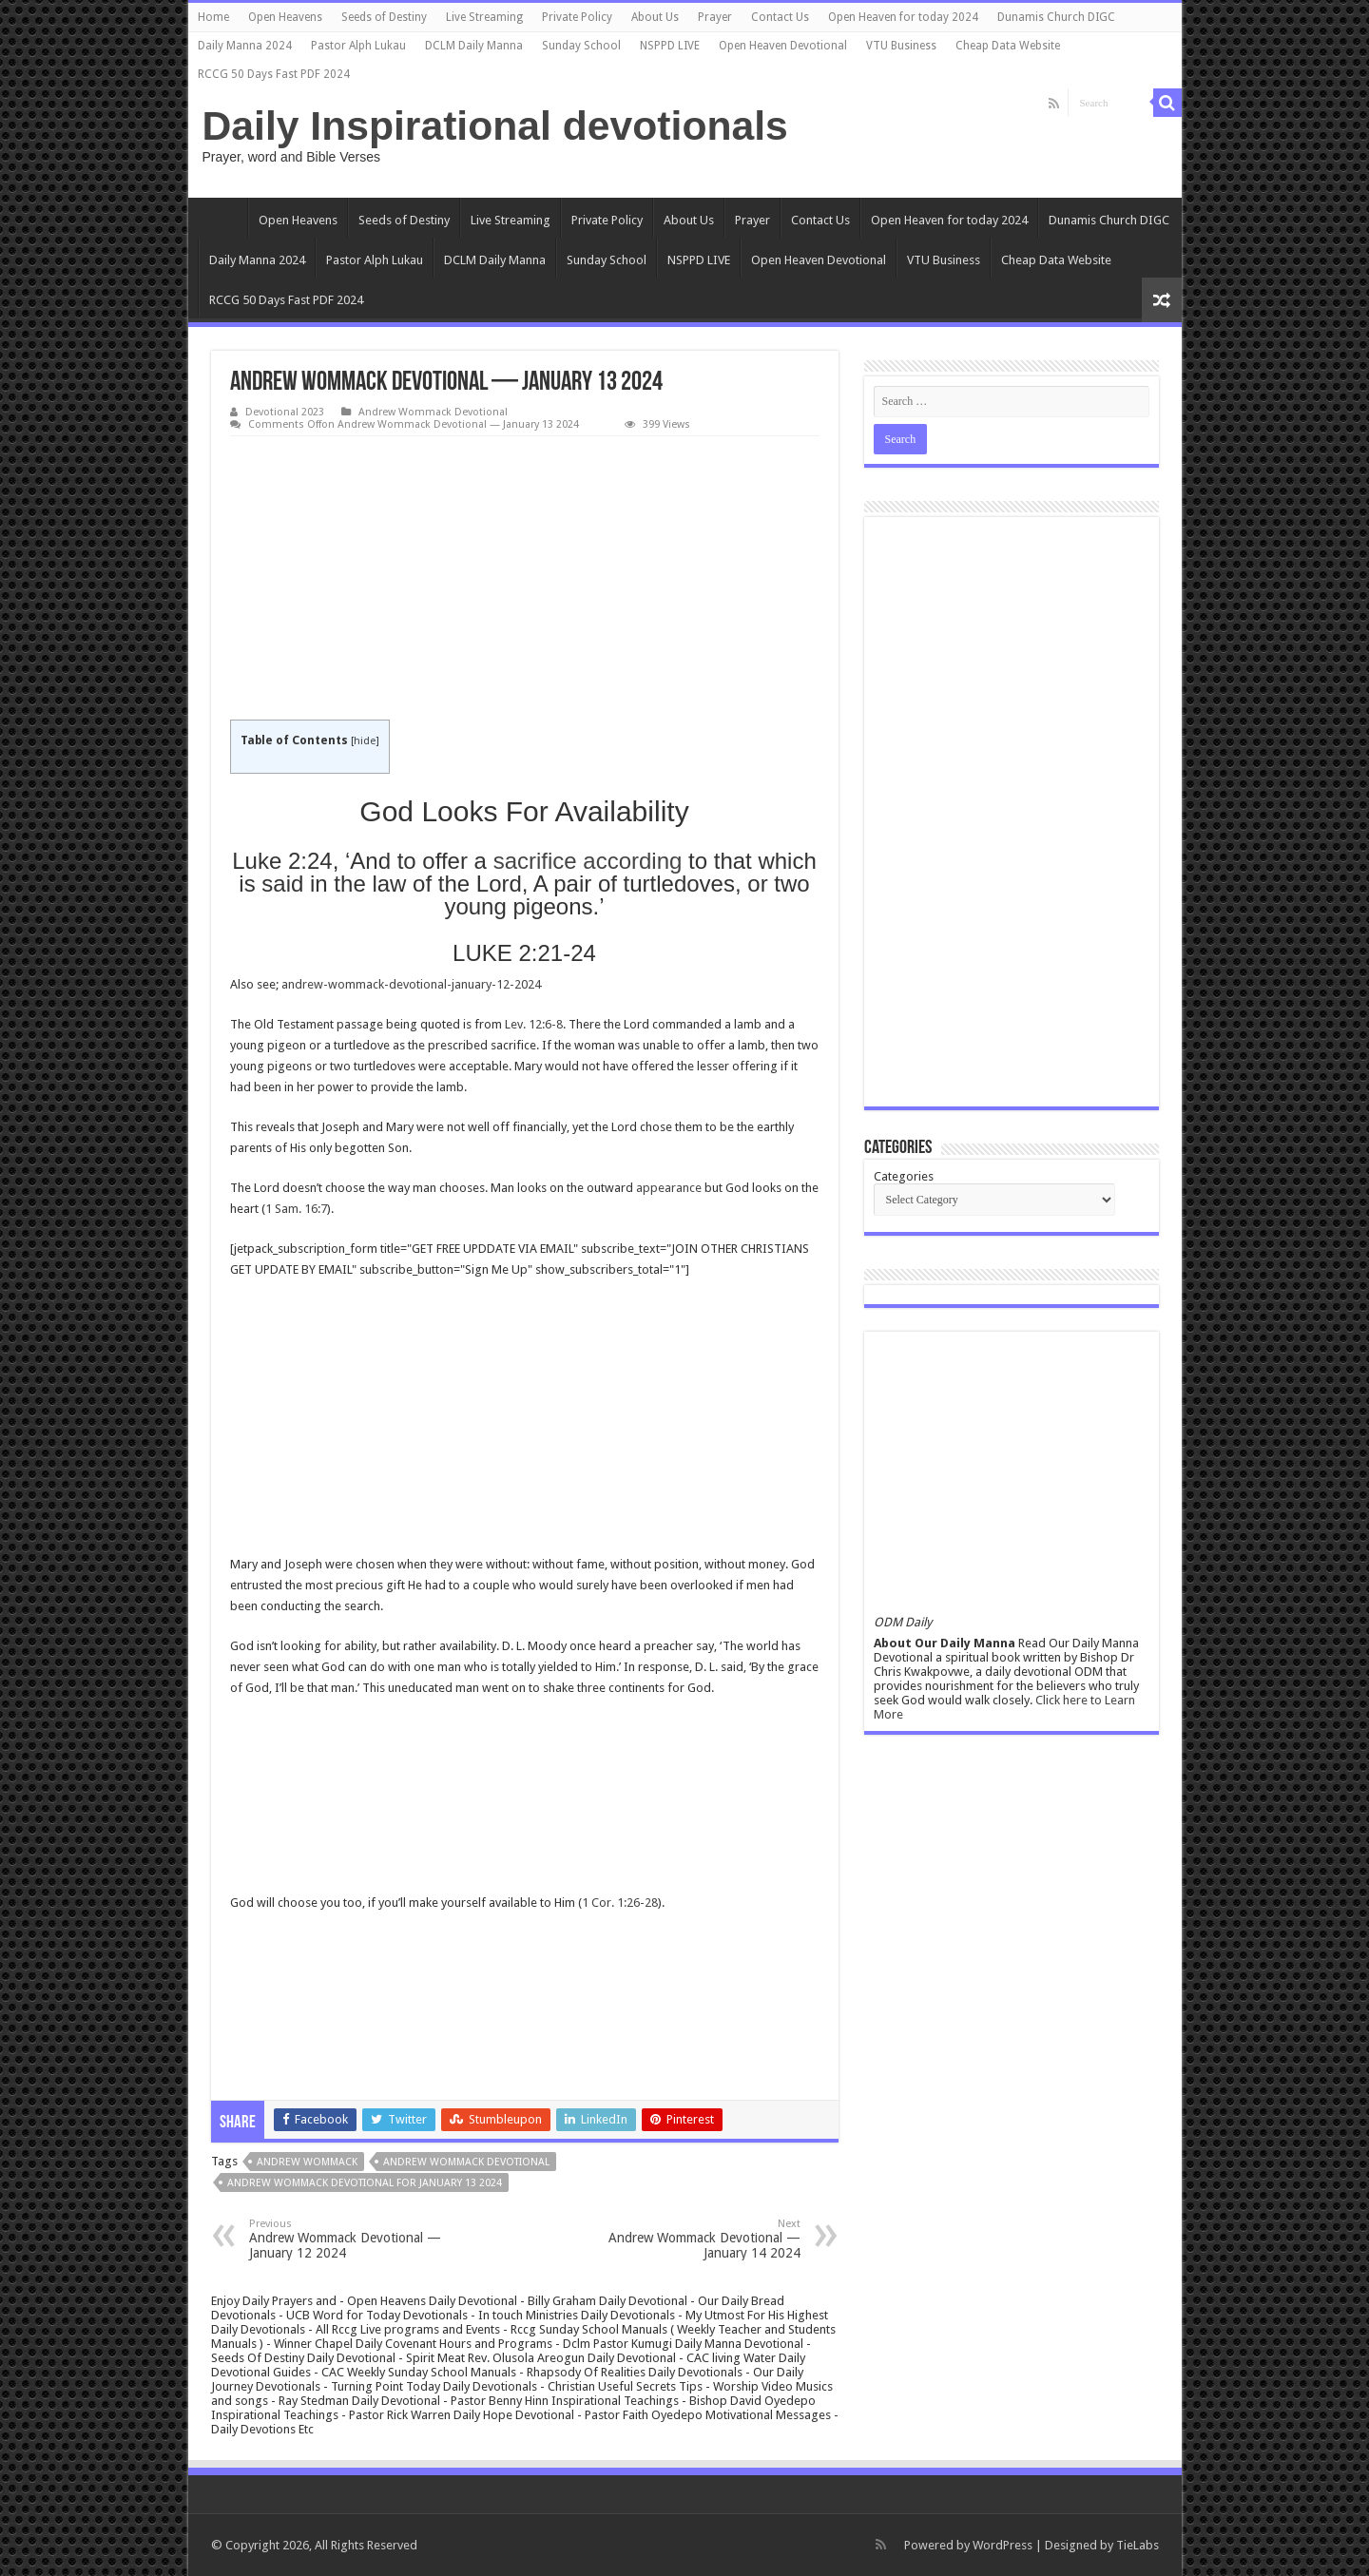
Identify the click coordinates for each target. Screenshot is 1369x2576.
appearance (669, 1188)
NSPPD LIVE (670, 45)
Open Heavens (285, 17)
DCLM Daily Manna (474, 45)
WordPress (1002, 2545)
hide (365, 741)
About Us (655, 17)
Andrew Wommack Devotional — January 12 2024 (346, 2239)
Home (213, 17)
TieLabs (1137, 2545)
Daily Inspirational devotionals (495, 125)
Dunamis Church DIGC (1056, 17)
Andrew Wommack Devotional (433, 412)
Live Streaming (484, 17)
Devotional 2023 (284, 412)
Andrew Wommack (307, 2162)
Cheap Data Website (1007, 45)
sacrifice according (588, 861)
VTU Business (901, 45)
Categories (904, 1176)
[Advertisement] (524, 579)
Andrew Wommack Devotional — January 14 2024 (703, 2239)
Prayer (715, 17)
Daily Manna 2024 (245, 45)
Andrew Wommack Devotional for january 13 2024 (364, 2183)
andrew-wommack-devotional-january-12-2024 (411, 984)
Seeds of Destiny (384, 17)
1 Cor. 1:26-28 (620, 1902)
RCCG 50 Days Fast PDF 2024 (274, 74)
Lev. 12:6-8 (534, 1024)
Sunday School (581, 45)
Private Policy (577, 17)
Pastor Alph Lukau (358, 45)
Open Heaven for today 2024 (903, 17)
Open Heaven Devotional (783, 45)
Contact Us (780, 17)
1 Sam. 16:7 (296, 1208)
